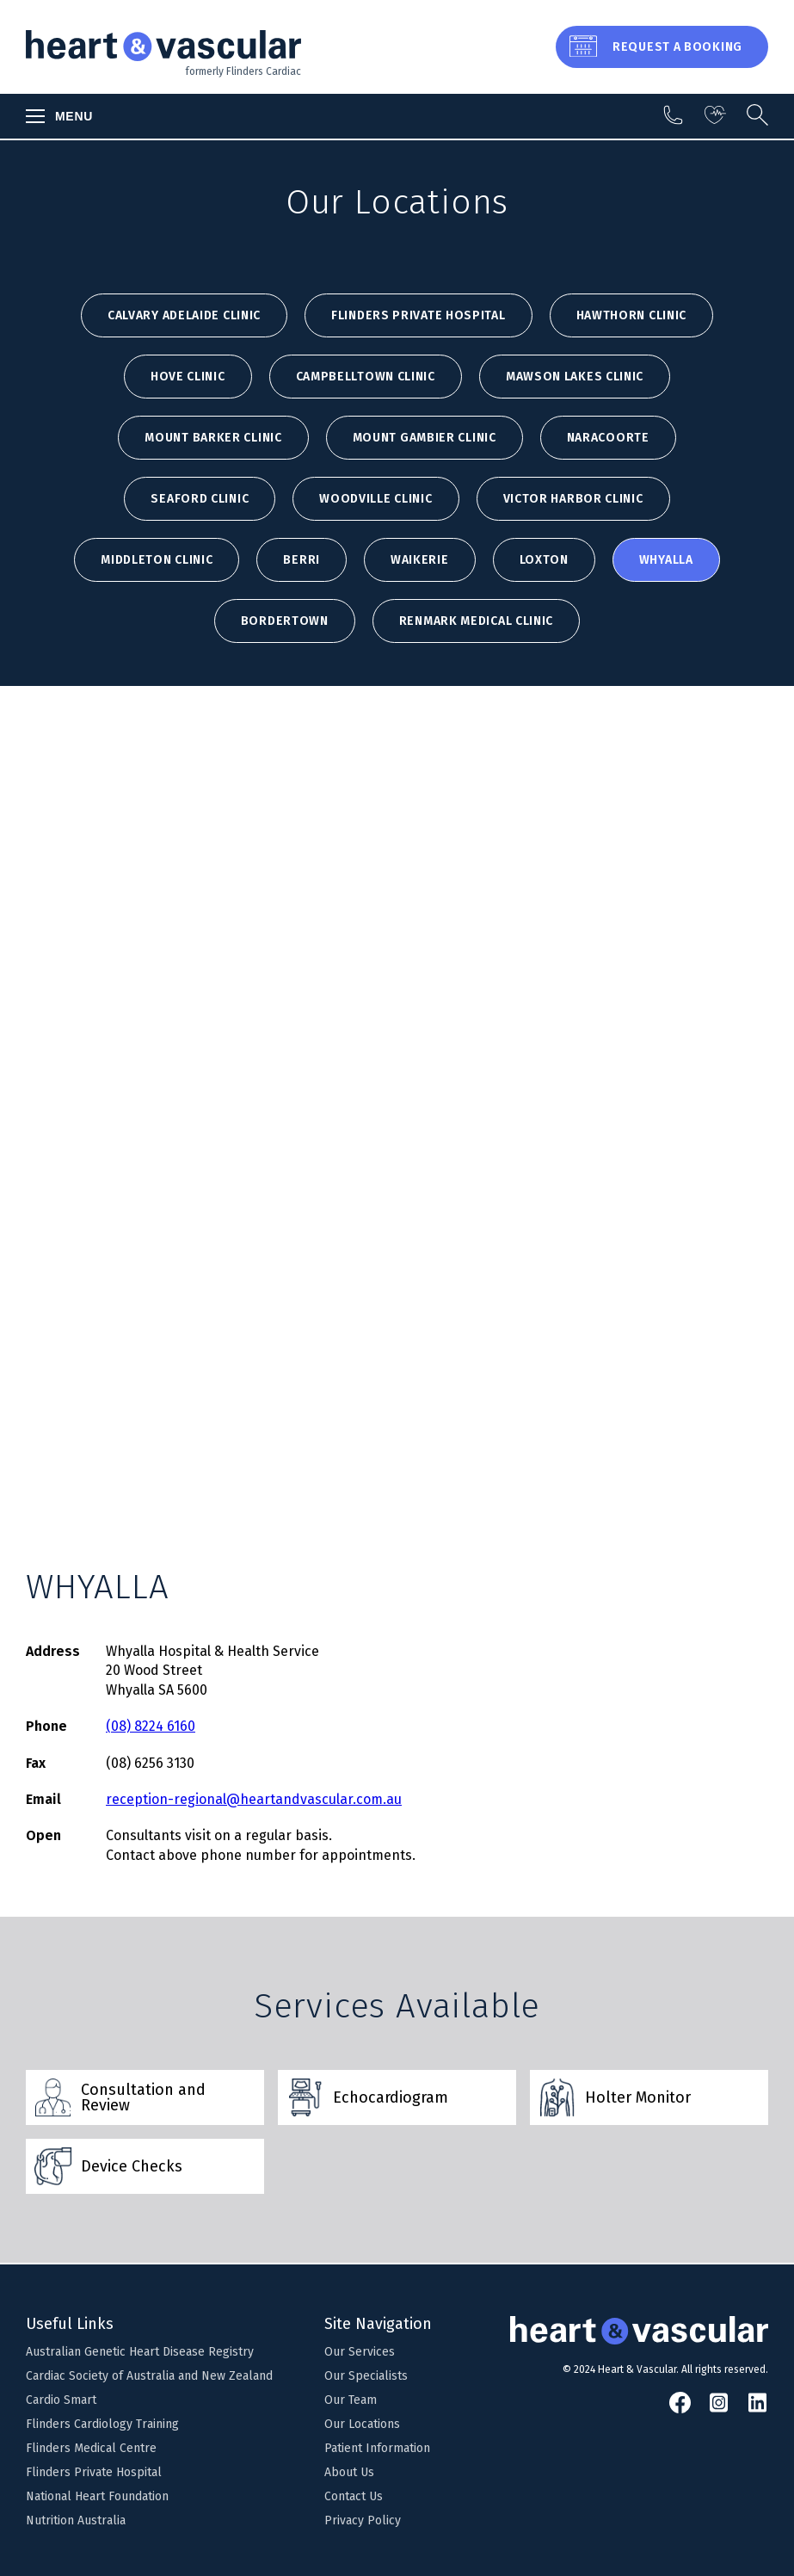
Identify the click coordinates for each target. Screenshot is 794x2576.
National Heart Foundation (97, 2496)
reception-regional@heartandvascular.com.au (254, 1799)
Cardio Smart (61, 2400)
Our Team (350, 2400)
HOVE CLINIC (188, 376)
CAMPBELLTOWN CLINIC (365, 376)
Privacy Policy (362, 2520)
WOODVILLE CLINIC (375, 498)
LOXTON (544, 560)
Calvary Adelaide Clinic (184, 315)
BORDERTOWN (285, 621)
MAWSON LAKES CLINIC (574, 376)
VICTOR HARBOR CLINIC (573, 498)
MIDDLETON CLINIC (156, 560)
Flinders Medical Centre (91, 2448)
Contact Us (353, 2496)
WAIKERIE (420, 560)
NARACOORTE (608, 437)
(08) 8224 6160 (150, 1726)
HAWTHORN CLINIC (631, 315)
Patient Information (377, 2448)
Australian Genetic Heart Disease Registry (140, 2351)
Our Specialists (366, 2376)
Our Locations (362, 2424)
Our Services (359, 2351)
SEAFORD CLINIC (200, 498)
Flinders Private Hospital (418, 315)
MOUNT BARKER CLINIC (213, 437)
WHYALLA (666, 560)
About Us (349, 2472)
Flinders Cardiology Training (102, 2424)
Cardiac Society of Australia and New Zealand (149, 2376)
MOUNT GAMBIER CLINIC (424, 437)
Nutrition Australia (76, 2520)
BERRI (301, 560)
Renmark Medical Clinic (476, 621)
